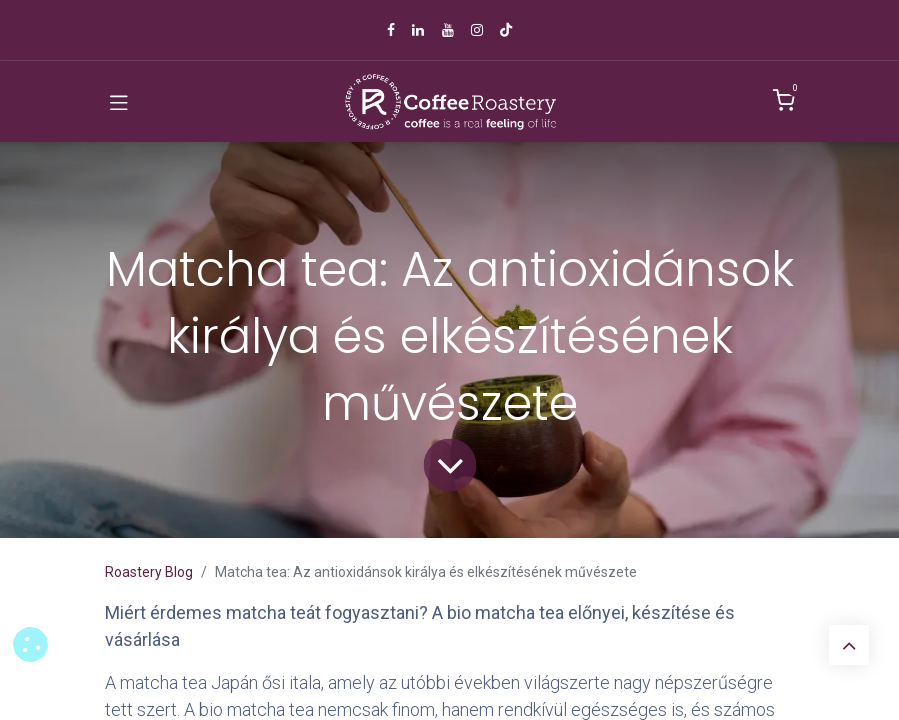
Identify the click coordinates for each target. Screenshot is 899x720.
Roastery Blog (149, 572)
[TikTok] (506, 30)
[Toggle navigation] (119, 102)
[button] (30, 644)
